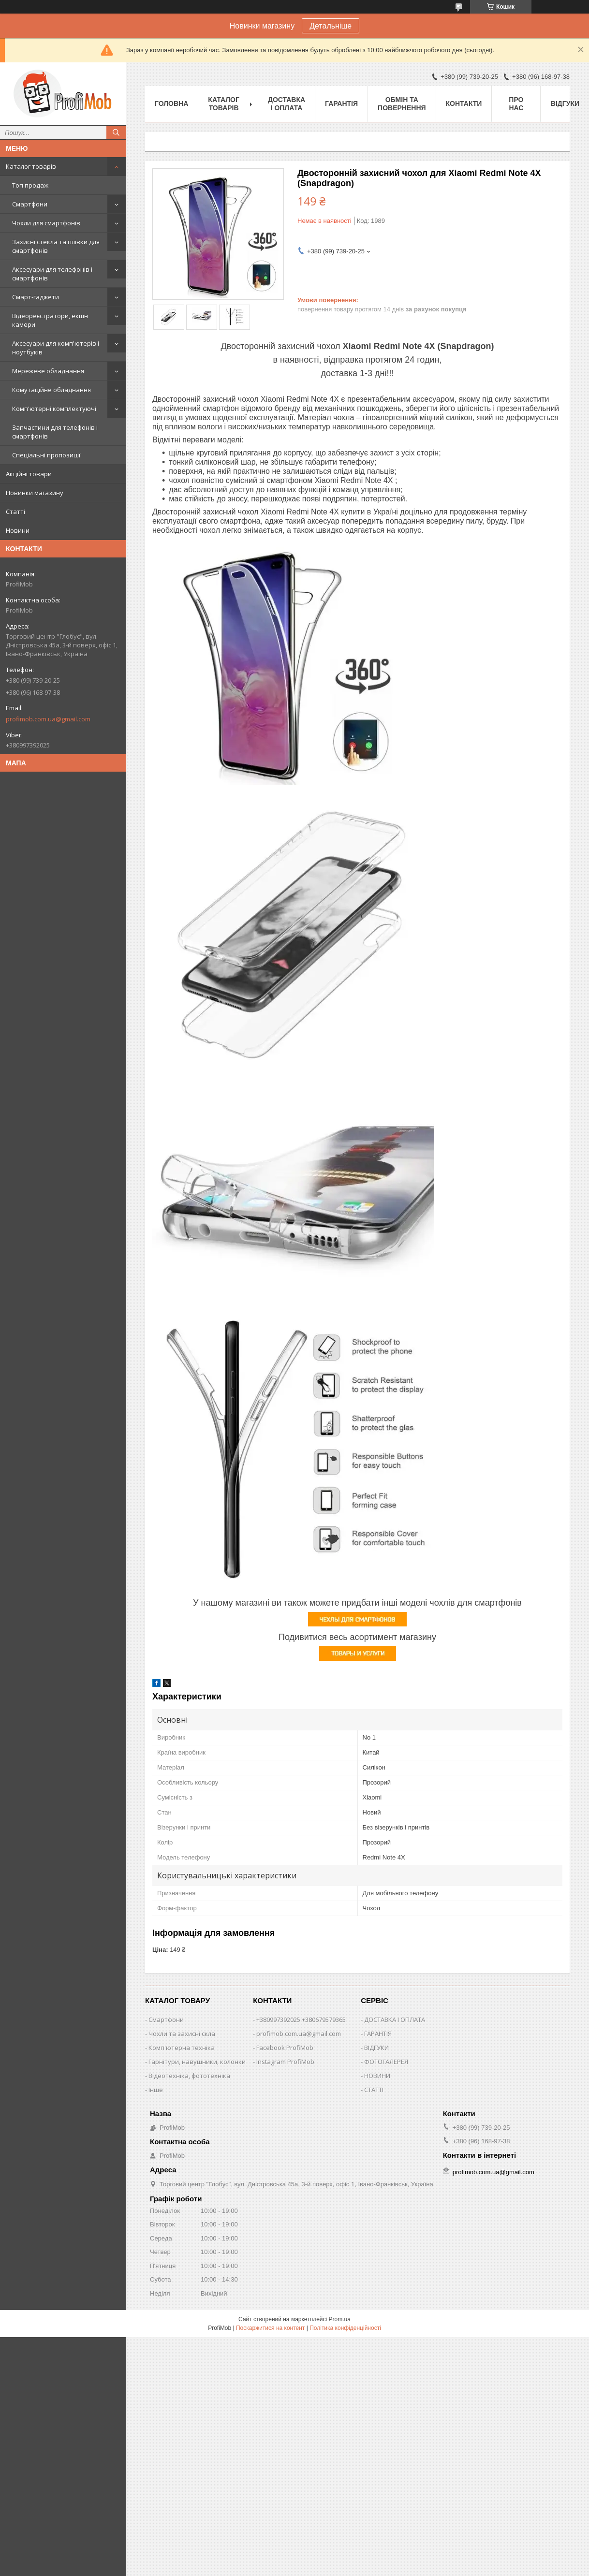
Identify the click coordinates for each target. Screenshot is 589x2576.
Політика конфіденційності (345, 2328)
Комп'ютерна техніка (181, 2047)
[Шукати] (116, 132)
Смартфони (29, 204)
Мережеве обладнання (48, 370)
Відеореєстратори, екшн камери (50, 320)
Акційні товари (29, 473)
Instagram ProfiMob (285, 2061)
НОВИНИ (377, 2075)
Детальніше (330, 26)
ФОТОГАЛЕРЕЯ (386, 2061)
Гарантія (341, 103)
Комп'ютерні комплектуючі (54, 408)
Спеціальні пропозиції (46, 455)
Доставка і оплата (286, 104)
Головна (171, 103)
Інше (155, 2089)
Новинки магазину (34, 492)
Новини (17, 530)
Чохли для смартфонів (46, 223)
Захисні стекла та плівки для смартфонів (56, 246)
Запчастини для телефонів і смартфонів (55, 431)
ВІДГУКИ (376, 2047)
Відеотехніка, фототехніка (189, 2075)
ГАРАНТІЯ (378, 2033)
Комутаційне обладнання (51, 389)
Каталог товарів (31, 166)
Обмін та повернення (402, 104)
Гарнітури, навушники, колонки (197, 2061)
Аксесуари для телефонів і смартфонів (52, 273)
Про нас (516, 104)
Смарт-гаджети (35, 297)
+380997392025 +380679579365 (301, 2019)
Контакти (464, 103)
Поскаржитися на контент (270, 2328)
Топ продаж (30, 185)
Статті (15, 511)
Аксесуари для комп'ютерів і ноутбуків (55, 347)
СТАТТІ (373, 2089)
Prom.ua (340, 2319)
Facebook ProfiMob (284, 2047)
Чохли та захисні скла (181, 2033)
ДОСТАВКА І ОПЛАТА (394, 2019)
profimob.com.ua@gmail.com (48, 719)
